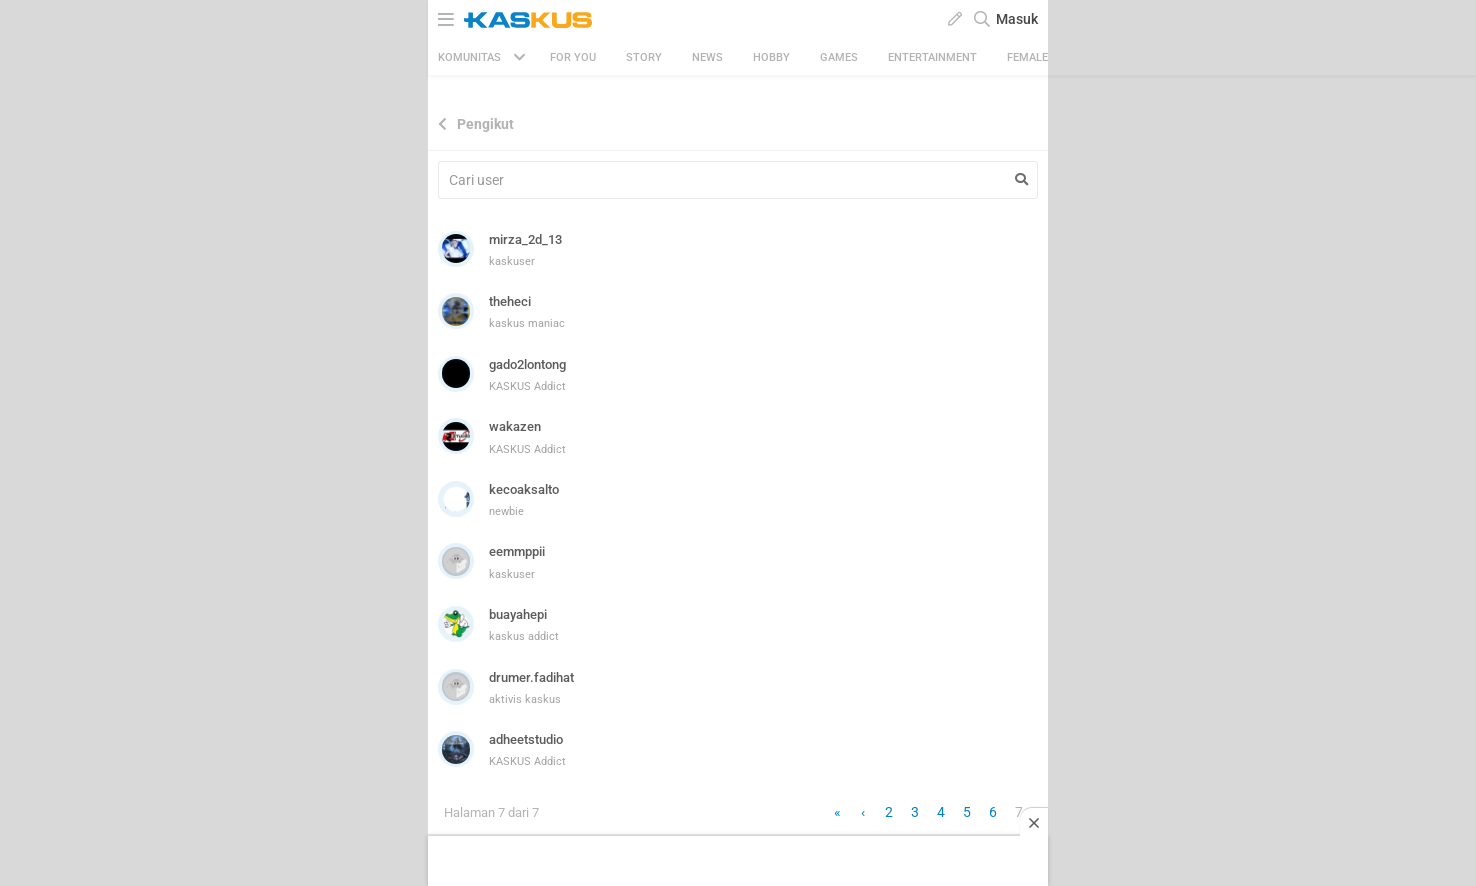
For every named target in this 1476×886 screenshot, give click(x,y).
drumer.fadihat (531, 677)
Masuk (1017, 19)
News (707, 57)
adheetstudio (526, 739)
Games (839, 57)
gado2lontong (527, 364)
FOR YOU (573, 57)
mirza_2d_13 (525, 239)
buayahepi (518, 614)
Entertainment (932, 57)
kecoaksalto (524, 489)
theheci (510, 301)
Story (644, 57)
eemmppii (517, 551)
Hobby (771, 57)
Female (1027, 57)
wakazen (515, 426)
